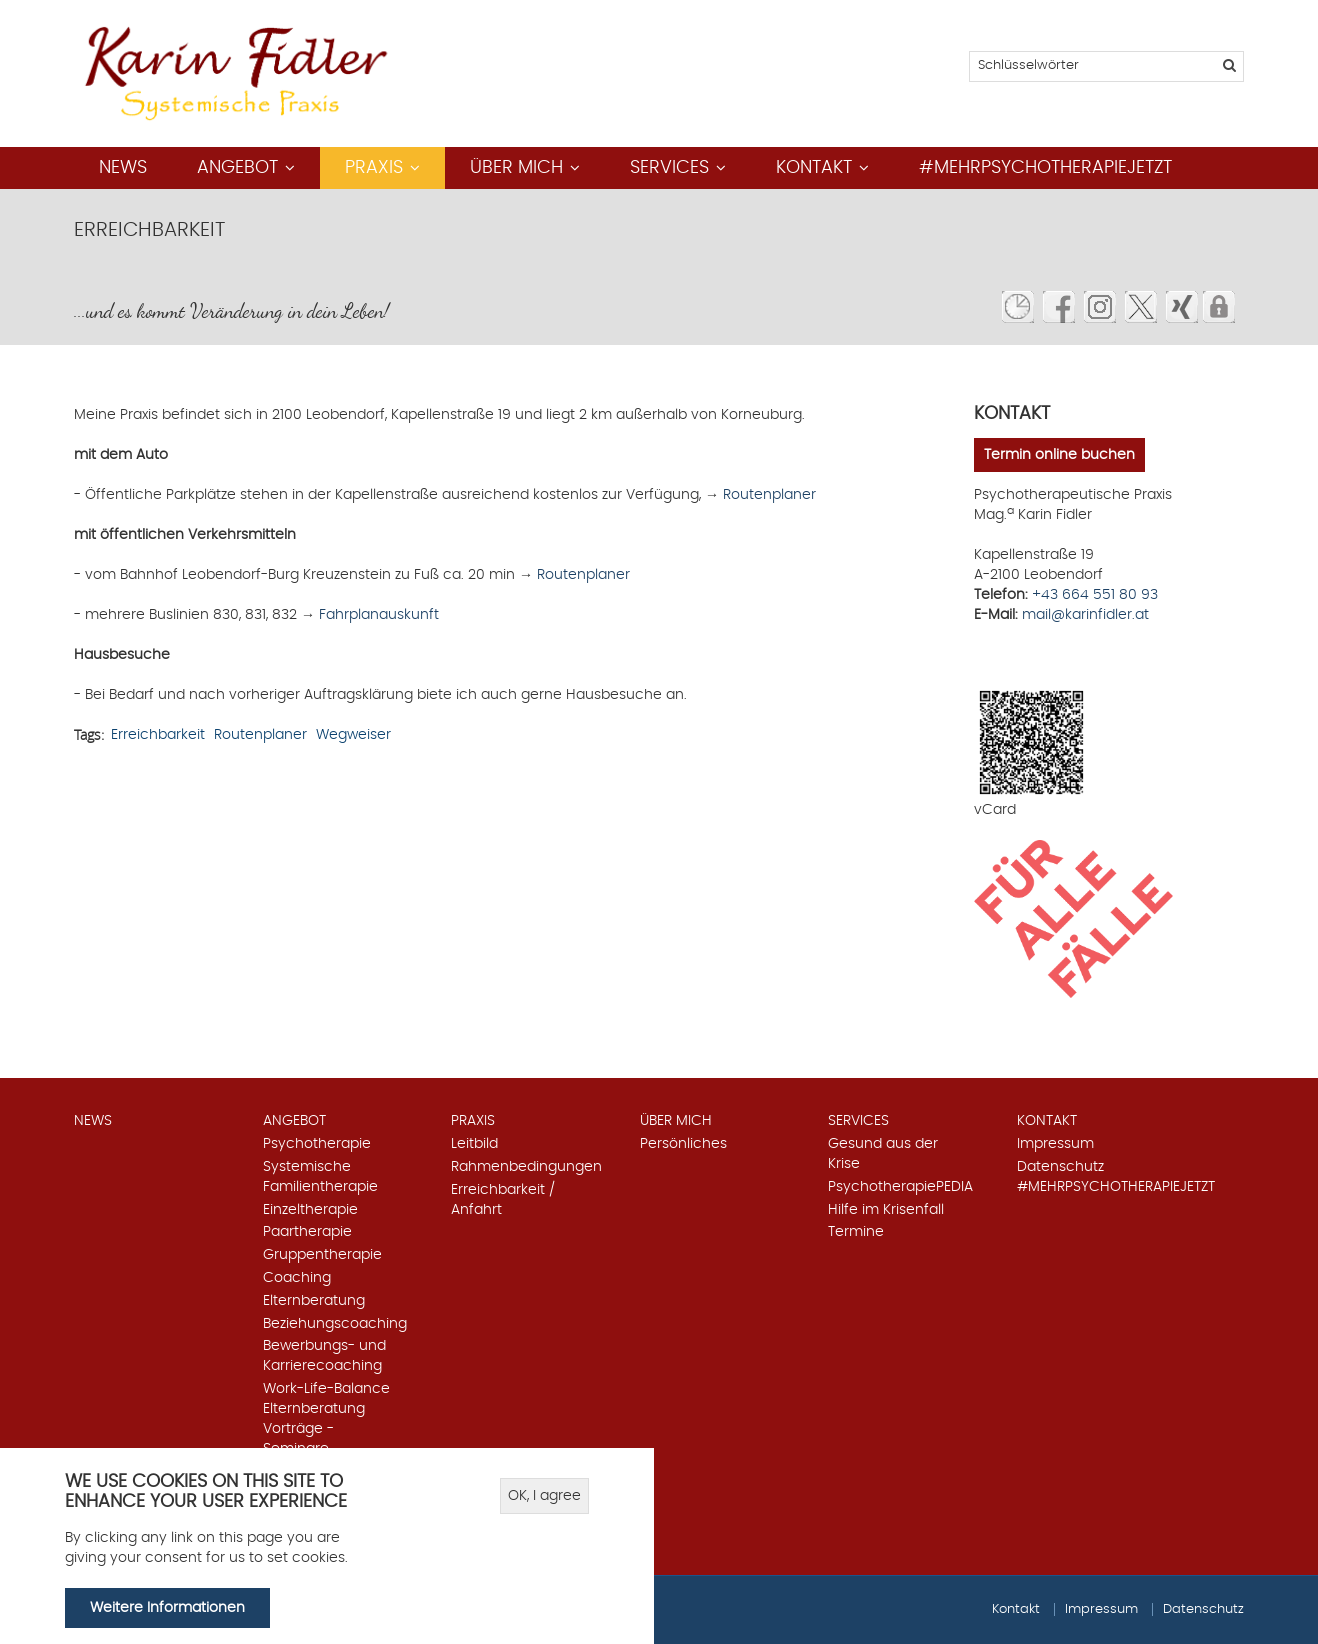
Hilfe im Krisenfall (886, 1210)
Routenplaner (769, 495)
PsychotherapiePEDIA (900, 1187)
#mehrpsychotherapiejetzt (1045, 168)
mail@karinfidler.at (1085, 615)
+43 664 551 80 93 (1095, 595)
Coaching (297, 1278)
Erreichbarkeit (158, 735)
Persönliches (683, 1144)
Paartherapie (307, 1232)
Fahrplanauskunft (377, 615)
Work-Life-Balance (326, 1389)
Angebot (237, 168)
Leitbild (474, 1144)
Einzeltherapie (310, 1210)
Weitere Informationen (167, 1609)
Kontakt (814, 168)
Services (669, 168)
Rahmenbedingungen (526, 1167)
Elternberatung (314, 1301)
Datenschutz (1060, 1167)
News (123, 168)
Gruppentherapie (322, 1255)
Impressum (1055, 1144)
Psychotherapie (317, 1144)
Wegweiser (353, 735)
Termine (856, 1232)
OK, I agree (544, 1498)
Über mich (516, 168)
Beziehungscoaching (335, 1324)
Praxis (374, 168)
